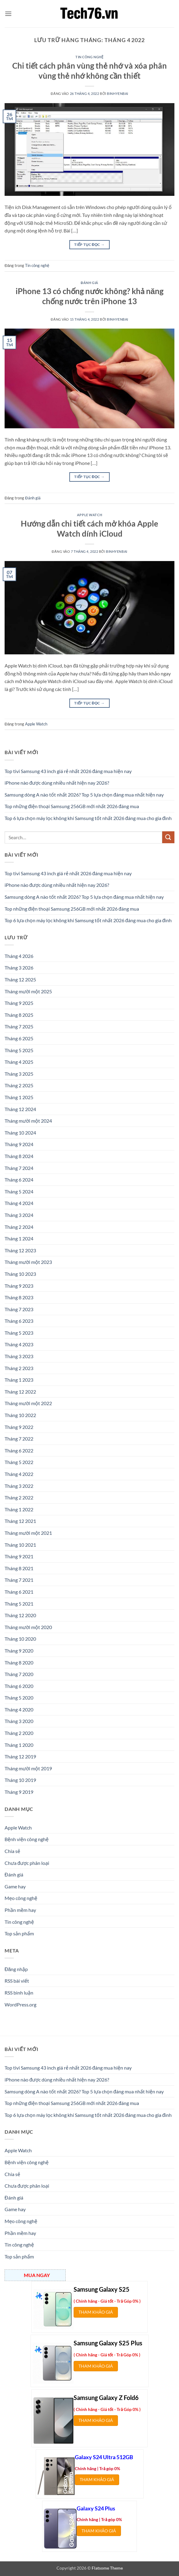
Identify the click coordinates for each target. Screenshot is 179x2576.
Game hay (15, 1886)
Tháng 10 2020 (20, 1639)
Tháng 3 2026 (19, 967)
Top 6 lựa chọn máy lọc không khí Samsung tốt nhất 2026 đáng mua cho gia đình (88, 818)
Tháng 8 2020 (19, 1662)
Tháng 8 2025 (19, 1015)
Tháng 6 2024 (19, 1179)
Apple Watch (89, 515)
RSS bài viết (17, 1981)
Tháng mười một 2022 (28, 1403)
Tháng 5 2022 (19, 1462)
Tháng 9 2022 (19, 1427)
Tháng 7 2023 (19, 1309)
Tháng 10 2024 (20, 1132)
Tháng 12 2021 (20, 1521)
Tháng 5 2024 (19, 1191)
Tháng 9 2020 (19, 1650)
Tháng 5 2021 (19, 1603)
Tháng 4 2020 (19, 1709)
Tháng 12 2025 (20, 979)
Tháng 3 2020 (19, 1721)
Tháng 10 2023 (20, 1274)
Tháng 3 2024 (19, 1215)
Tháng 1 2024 (19, 1238)
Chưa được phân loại (27, 1863)
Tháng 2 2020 (19, 1733)
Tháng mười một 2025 (28, 991)
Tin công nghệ (89, 57)
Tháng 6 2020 (19, 1686)
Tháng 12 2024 (20, 1109)
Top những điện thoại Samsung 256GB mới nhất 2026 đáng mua (72, 806)
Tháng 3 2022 (19, 1486)
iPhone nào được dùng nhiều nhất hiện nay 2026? (57, 783)
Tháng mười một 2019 (28, 1768)
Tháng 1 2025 (19, 1097)
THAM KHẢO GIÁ (96, 2312)
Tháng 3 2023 (19, 1356)
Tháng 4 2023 (19, 1344)
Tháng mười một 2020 (28, 1627)
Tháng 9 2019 (19, 1792)
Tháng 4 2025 (19, 1062)
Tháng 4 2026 (19, 956)
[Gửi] (168, 837)
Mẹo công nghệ (21, 1898)
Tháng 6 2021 (19, 1592)
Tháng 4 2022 (19, 1474)
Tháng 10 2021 (20, 1545)
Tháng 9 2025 (19, 1003)
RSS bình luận (19, 1992)
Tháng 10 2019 (20, 1780)
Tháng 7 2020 (19, 1674)
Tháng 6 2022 (19, 1450)
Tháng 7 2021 (19, 1580)
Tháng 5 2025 (19, 1050)
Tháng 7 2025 (19, 1026)
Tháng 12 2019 (20, 1756)
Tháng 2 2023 (19, 1368)
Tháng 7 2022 (19, 1438)
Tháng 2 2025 (19, 1085)
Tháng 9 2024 (19, 1144)
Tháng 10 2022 (20, 1415)
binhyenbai (117, 93)
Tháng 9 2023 (19, 1286)
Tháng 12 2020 (20, 1615)
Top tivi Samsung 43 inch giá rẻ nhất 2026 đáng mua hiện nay (68, 771)
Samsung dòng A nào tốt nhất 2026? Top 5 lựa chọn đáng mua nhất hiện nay (84, 794)
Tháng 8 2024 (19, 1156)
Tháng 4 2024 (19, 1203)
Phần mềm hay (20, 1910)
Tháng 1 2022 (19, 1509)
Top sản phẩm (19, 1933)
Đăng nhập (16, 1969)
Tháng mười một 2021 (28, 1533)
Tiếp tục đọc (89, 244)
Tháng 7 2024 (19, 1168)
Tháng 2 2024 (19, 1227)
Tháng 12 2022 (20, 1391)
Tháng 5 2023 (19, 1333)
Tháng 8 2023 (19, 1297)
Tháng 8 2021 (19, 1568)
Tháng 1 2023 (19, 1380)
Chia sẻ (12, 1851)
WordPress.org (20, 2004)
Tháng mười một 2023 (28, 1262)
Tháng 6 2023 (19, 1321)
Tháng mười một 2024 (28, 1121)
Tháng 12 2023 (20, 1250)
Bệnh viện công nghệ (27, 1839)
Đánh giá (89, 283)
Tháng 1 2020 (19, 1745)
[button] (8, 13)
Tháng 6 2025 (19, 1038)
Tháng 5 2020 (19, 1697)
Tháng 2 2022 (19, 1497)
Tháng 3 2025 (19, 1074)
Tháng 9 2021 (19, 1556)
